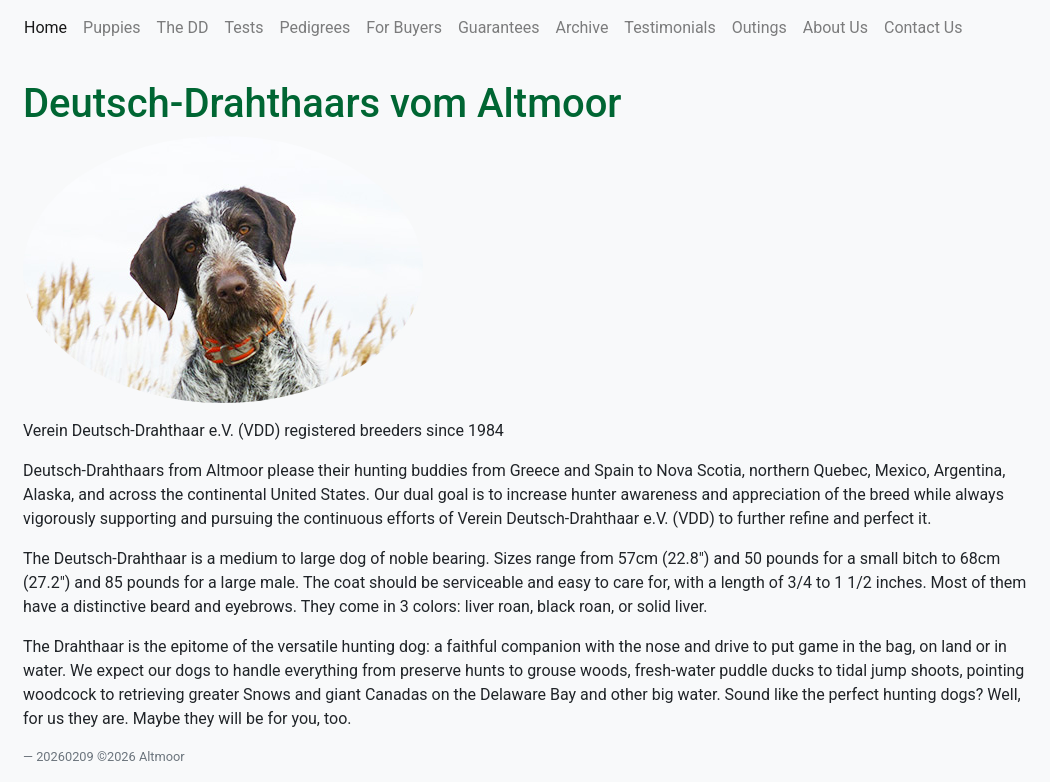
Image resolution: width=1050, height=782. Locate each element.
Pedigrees (314, 27)
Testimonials (669, 27)
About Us (835, 27)
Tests (243, 27)
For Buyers (404, 27)
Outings (759, 27)
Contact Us (923, 27)
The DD (183, 27)
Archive (581, 27)
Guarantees (499, 27)
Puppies (112, 27)
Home (49, 26)
